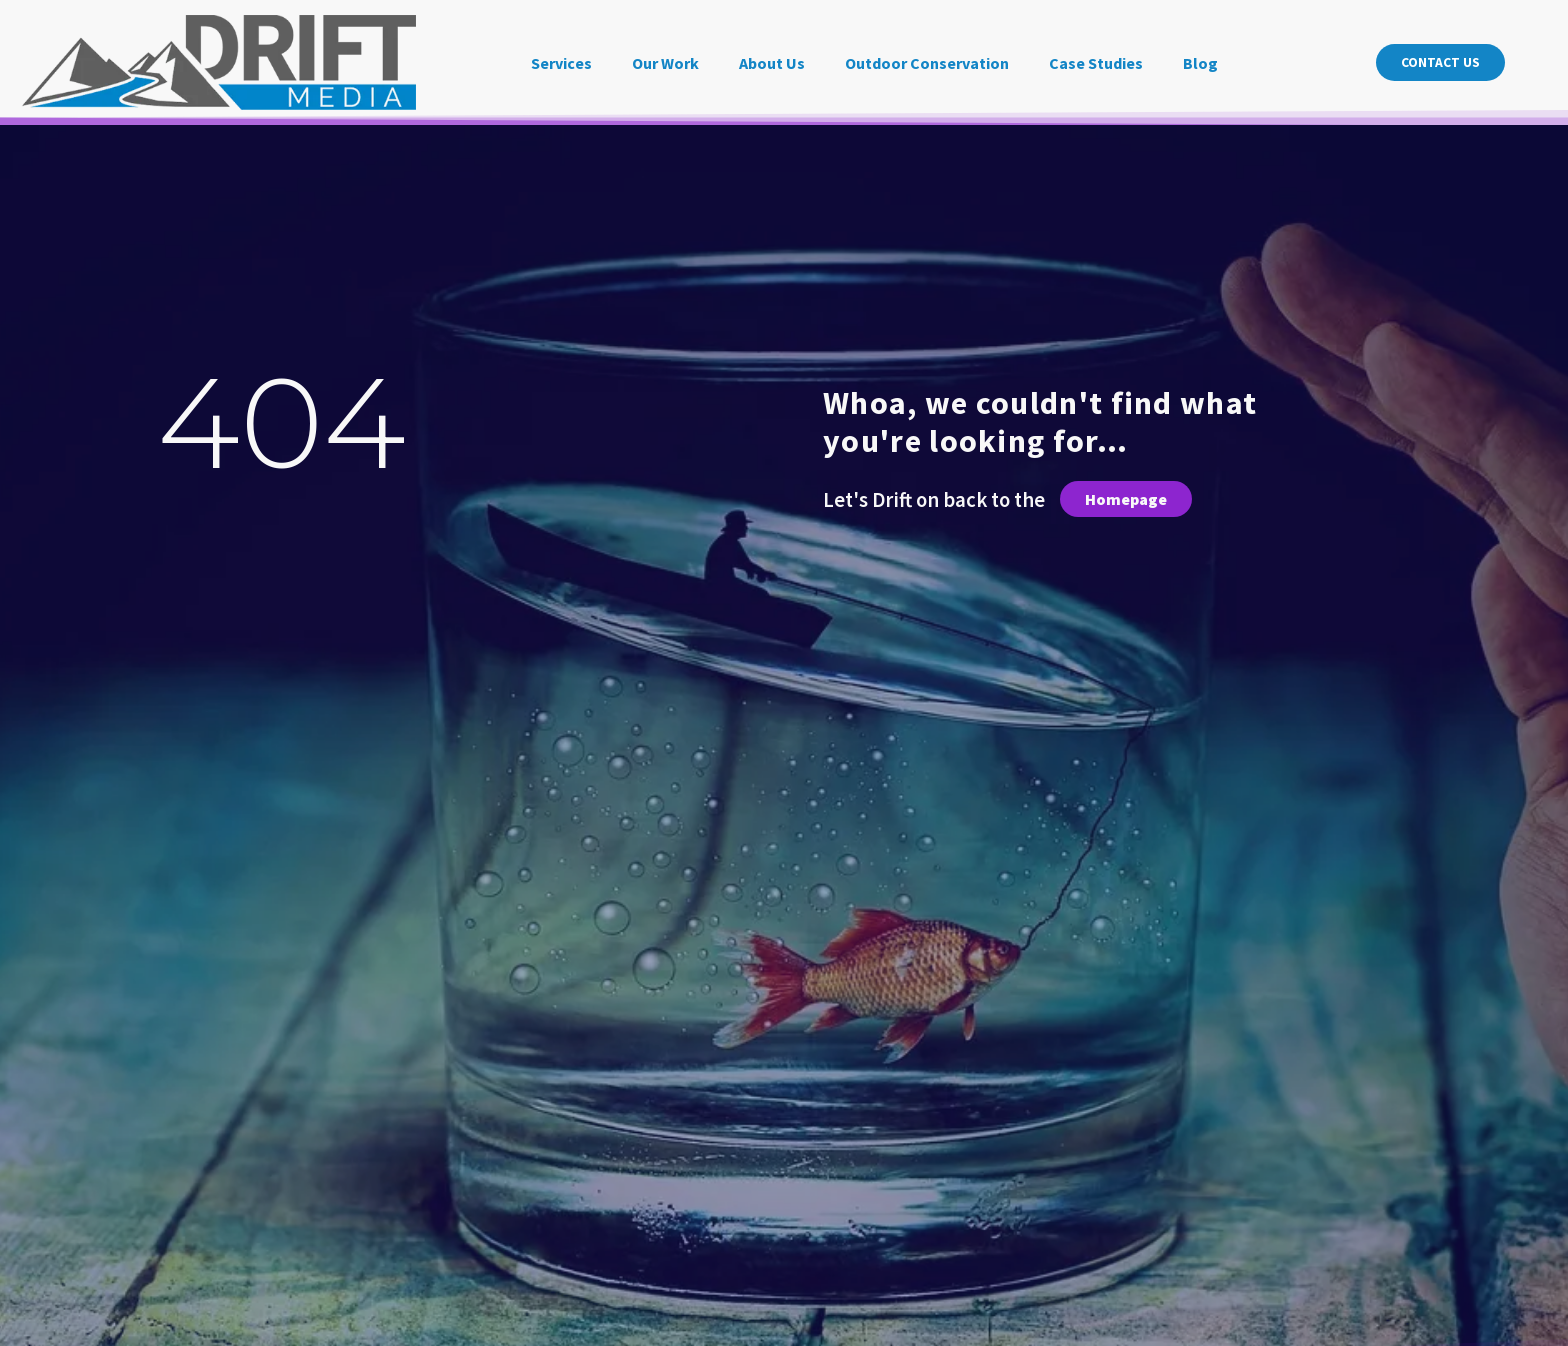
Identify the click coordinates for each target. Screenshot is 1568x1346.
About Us (772, 63)
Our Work (665, 63)
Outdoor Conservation (927, 63)
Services (561, 63)
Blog (1200, 63)
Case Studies (1096, 63)
